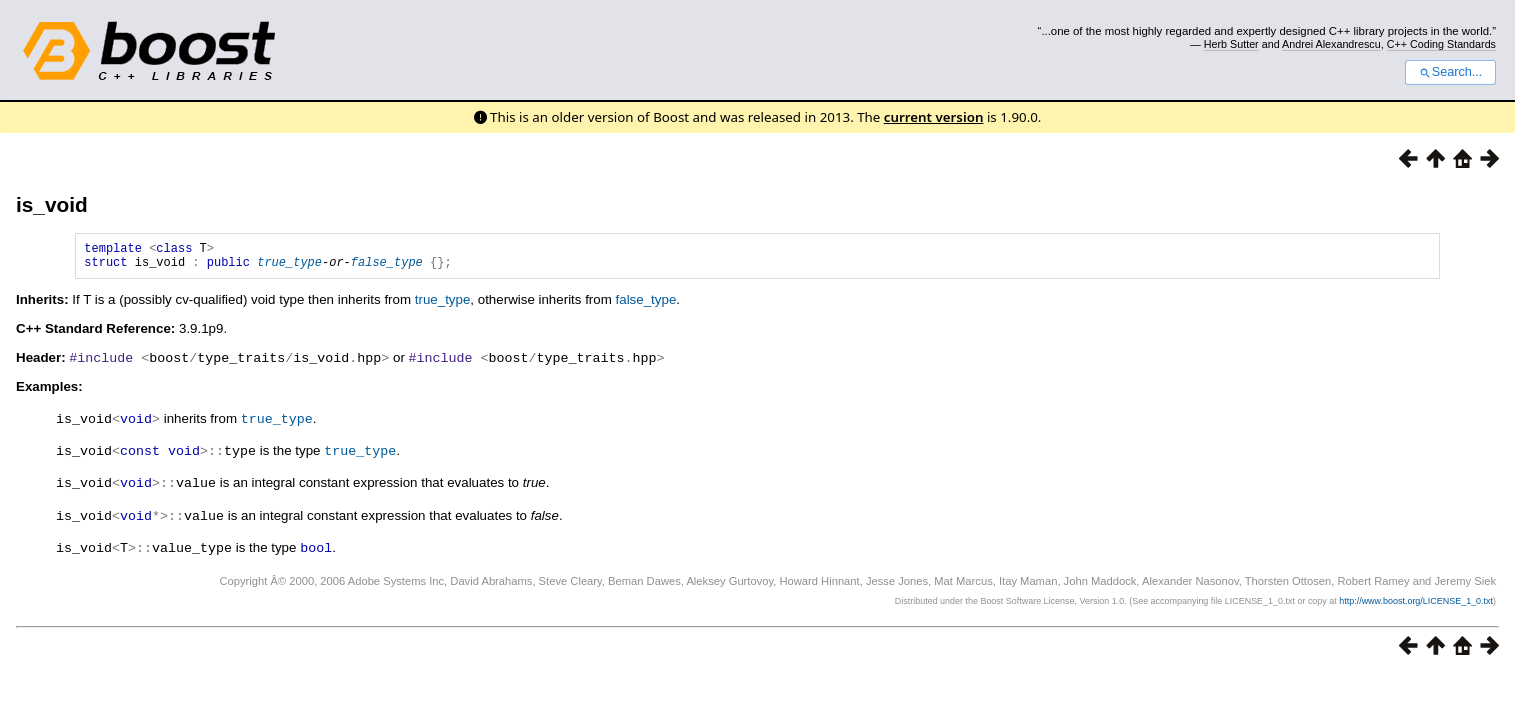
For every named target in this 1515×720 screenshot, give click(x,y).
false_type (387, 267)
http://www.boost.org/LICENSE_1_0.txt (1416, 601)
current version (934, 117)
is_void (52, 204)
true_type (289, 267)
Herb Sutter (1231, 44)
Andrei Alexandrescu (1331, 44)
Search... (1450, 72)
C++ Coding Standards (1441, 44)
